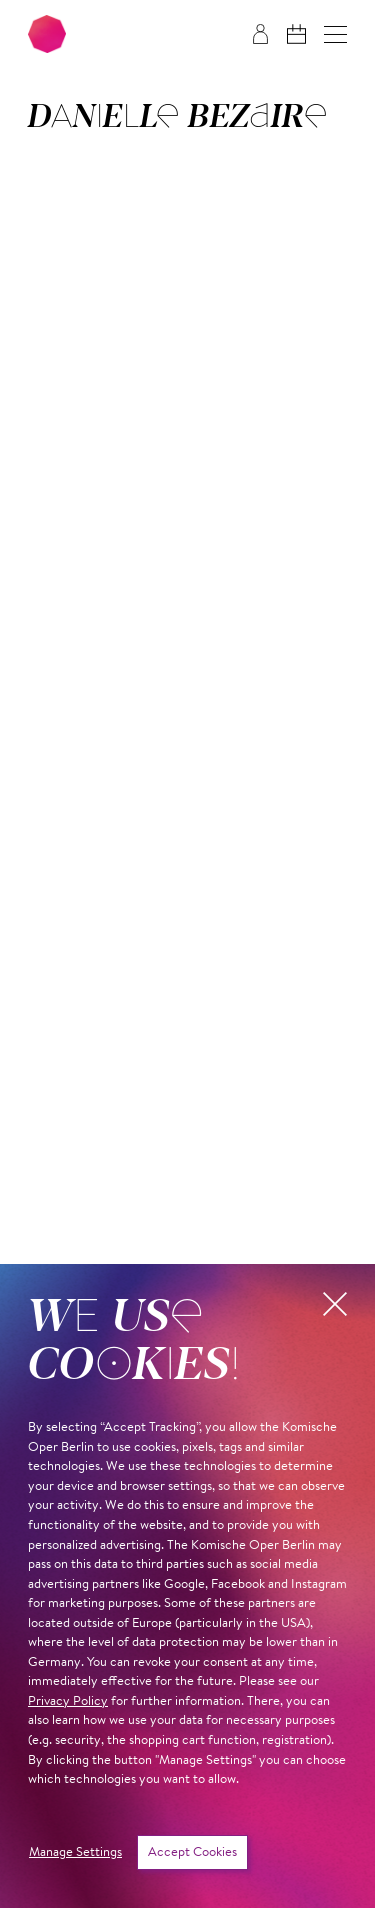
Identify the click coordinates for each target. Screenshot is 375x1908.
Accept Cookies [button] (192, 1852)
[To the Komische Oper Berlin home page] (47, 34)
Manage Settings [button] (75, 1852)
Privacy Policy (68, 1701)
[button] (335, 34)
